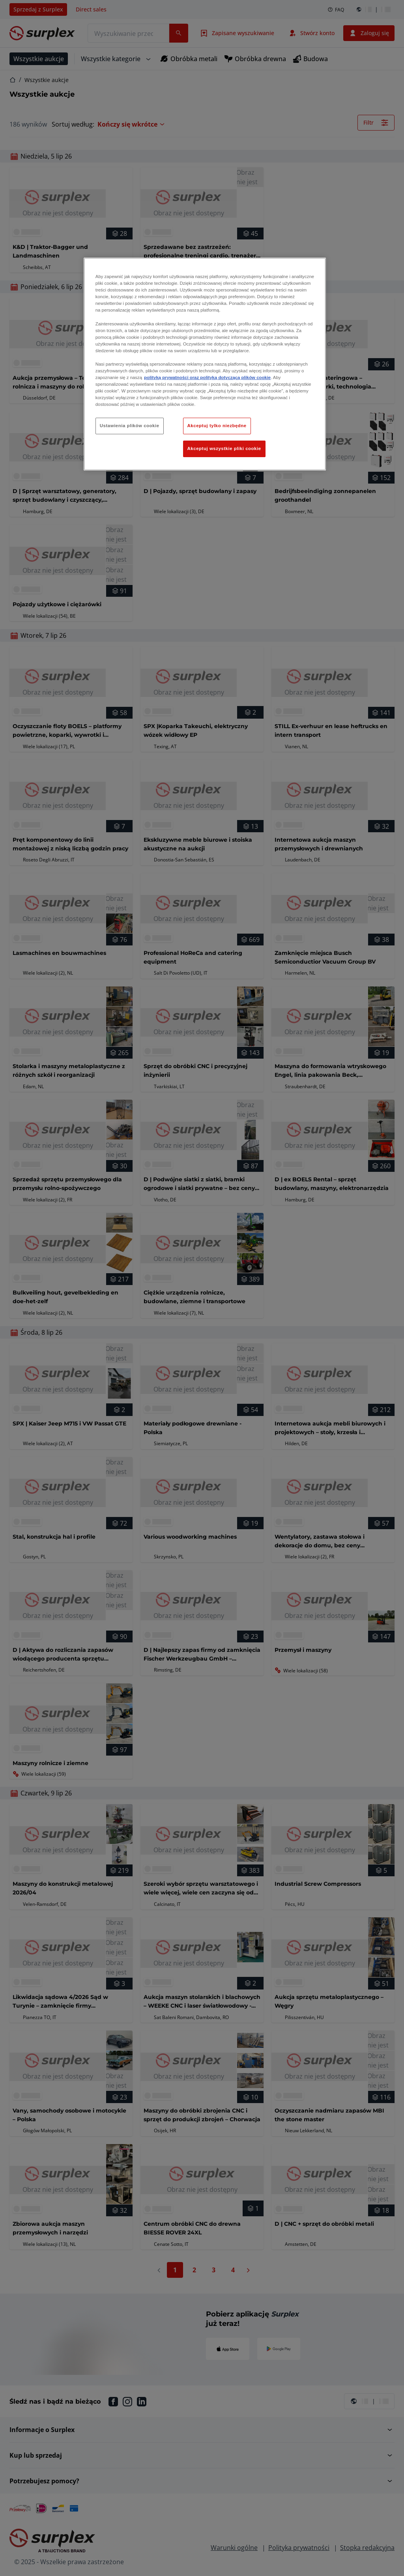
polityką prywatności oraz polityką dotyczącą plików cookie (207, 377)
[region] (205, 364)
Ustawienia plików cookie (129, 425)
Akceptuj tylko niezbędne (217, 425)
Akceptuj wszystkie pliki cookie (224, 448)
